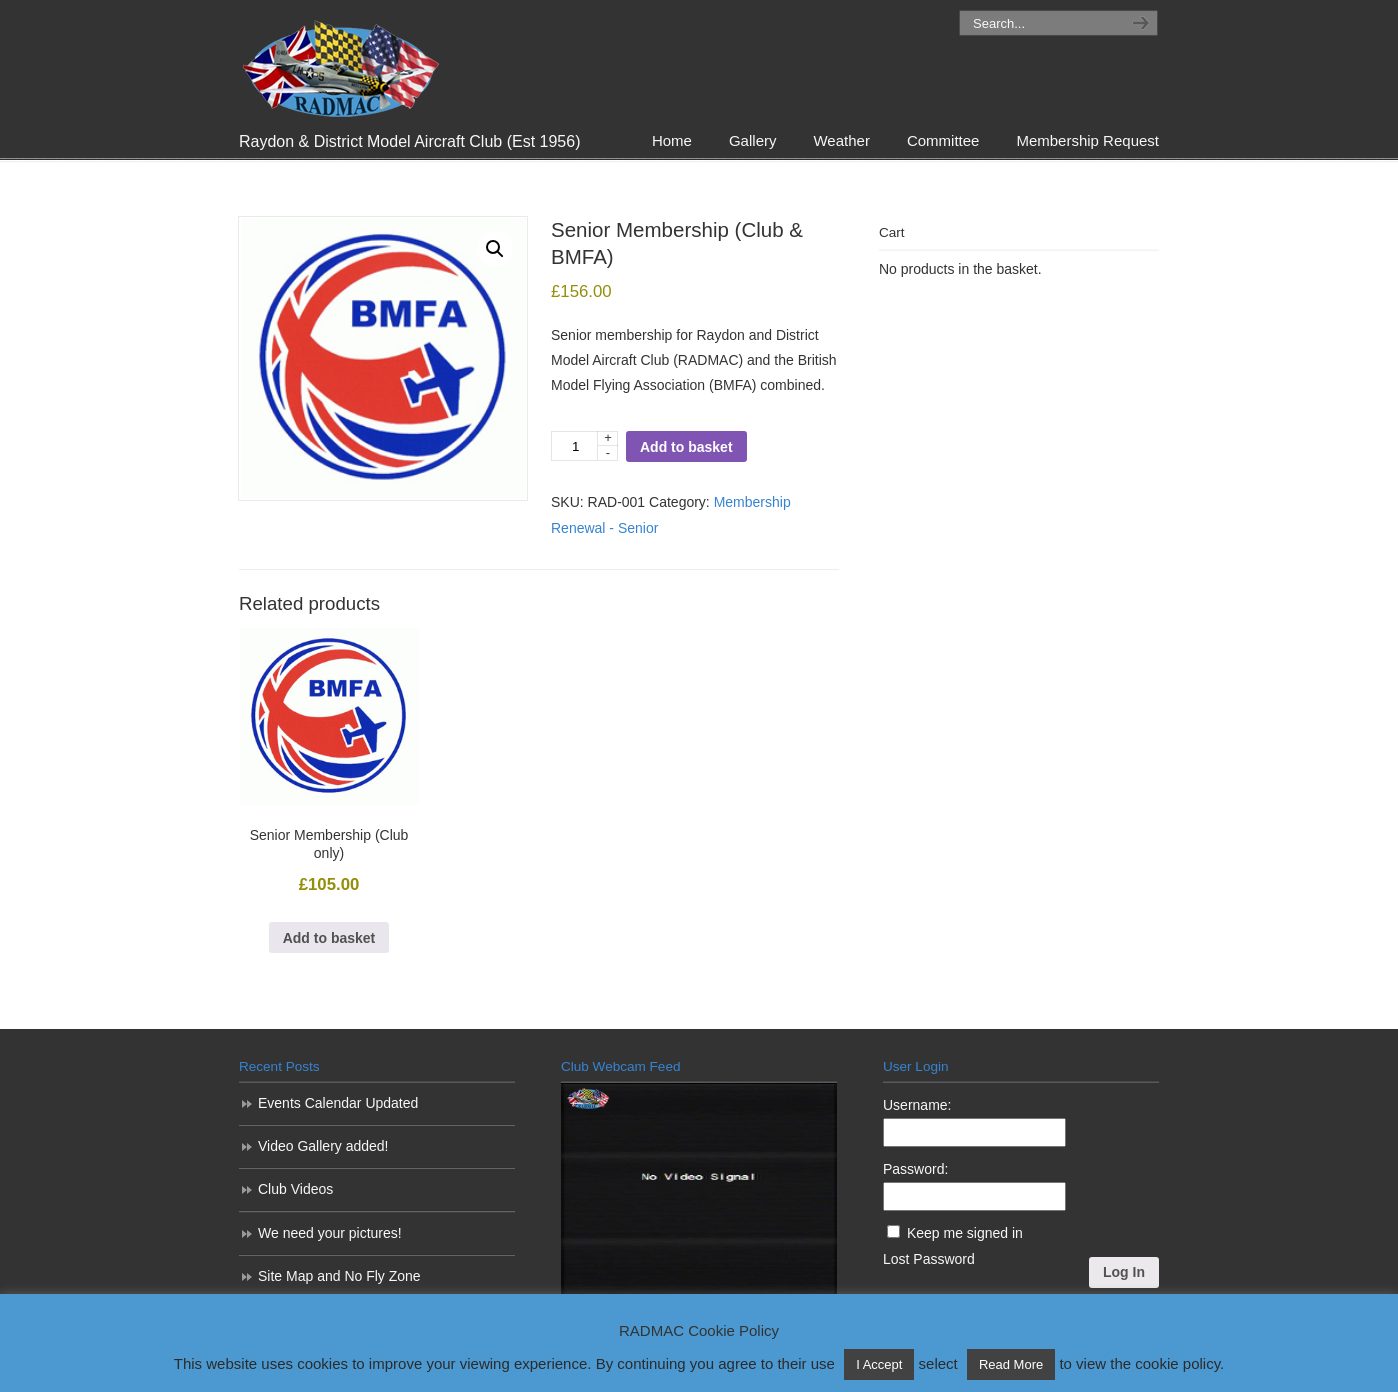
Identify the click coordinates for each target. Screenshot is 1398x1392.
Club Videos (295, 1189)
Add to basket (686, 447)
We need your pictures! (330, 1233)
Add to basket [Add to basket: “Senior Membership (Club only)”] (329, 938)
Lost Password (929, 1259)
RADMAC (339, 63)
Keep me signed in (965, 1233)
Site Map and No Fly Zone (339, 1276)
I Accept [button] (879, 1364)
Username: (917, 1105)
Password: (915, 1169)
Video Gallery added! (323, 1146)
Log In (1124, 1272)
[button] (495, 249)
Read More (1011, 1364)
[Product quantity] (584, 446)
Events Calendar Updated (338, 1103)
